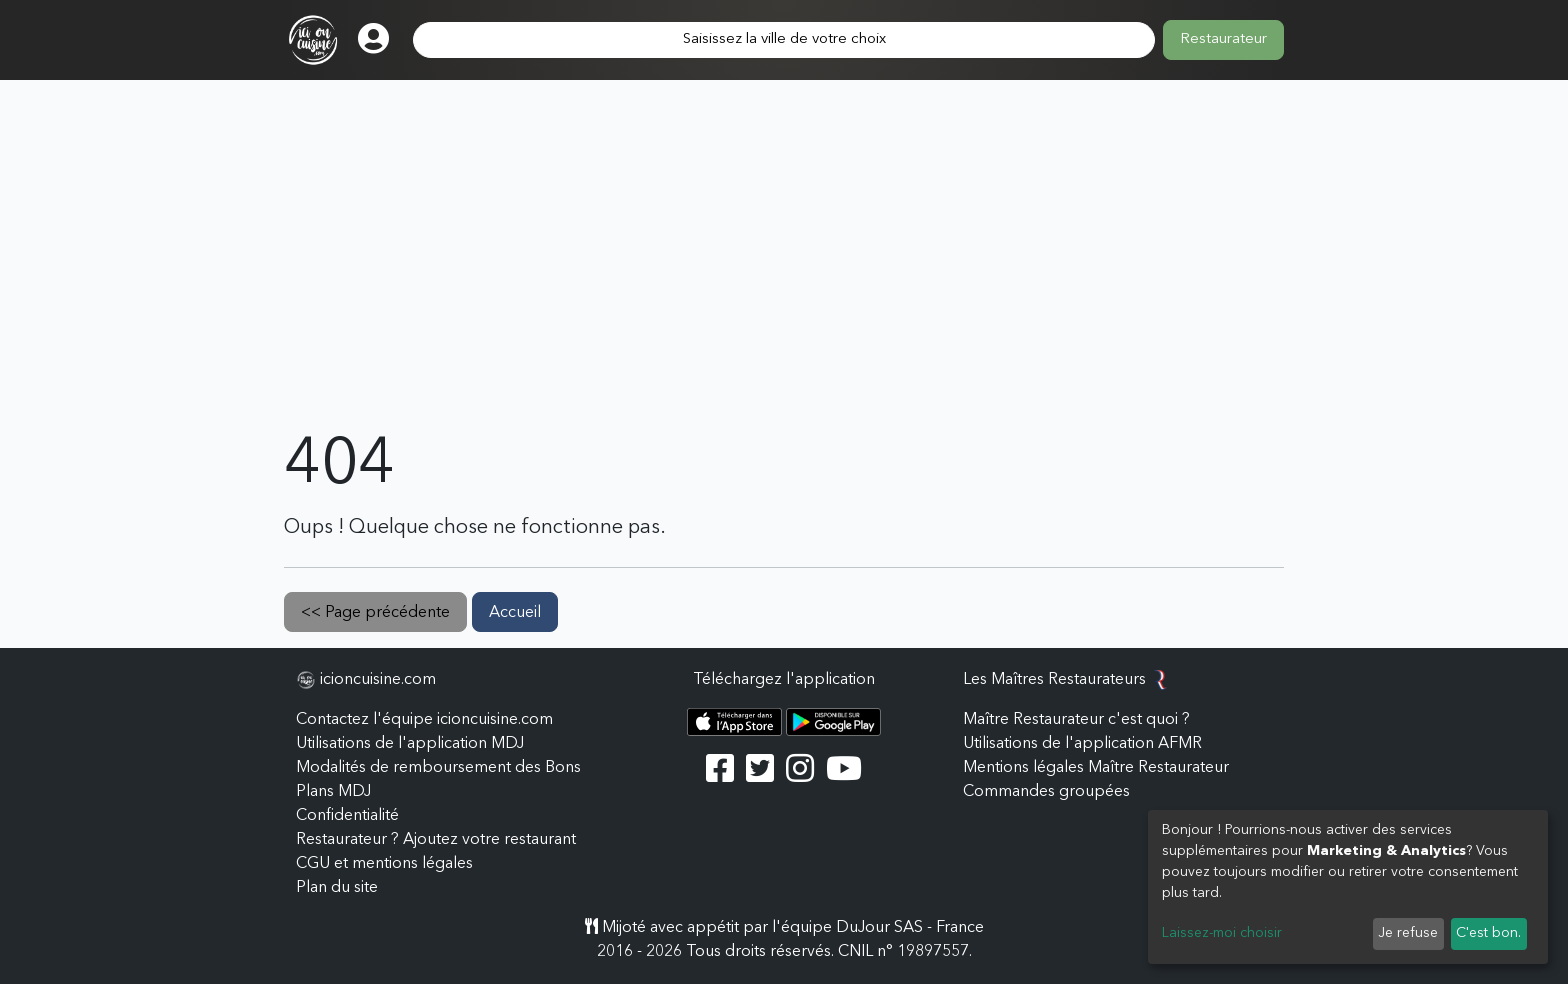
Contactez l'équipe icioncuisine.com (424, 720)
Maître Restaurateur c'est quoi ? (1076, 720)
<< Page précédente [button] (375, 613)
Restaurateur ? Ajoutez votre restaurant (436, 840)
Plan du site (337, 888)
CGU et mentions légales (384, 864)
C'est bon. (1488, 933)
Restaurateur (1223, 39)
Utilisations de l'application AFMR (1082, 744)
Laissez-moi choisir (1222, 933)
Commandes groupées (1046, 792)
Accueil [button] (515, 613)
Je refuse (1408, 933)
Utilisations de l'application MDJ (410, 744)
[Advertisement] (784, 278)
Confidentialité (347, 816)
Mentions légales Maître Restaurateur (1096, 768)
